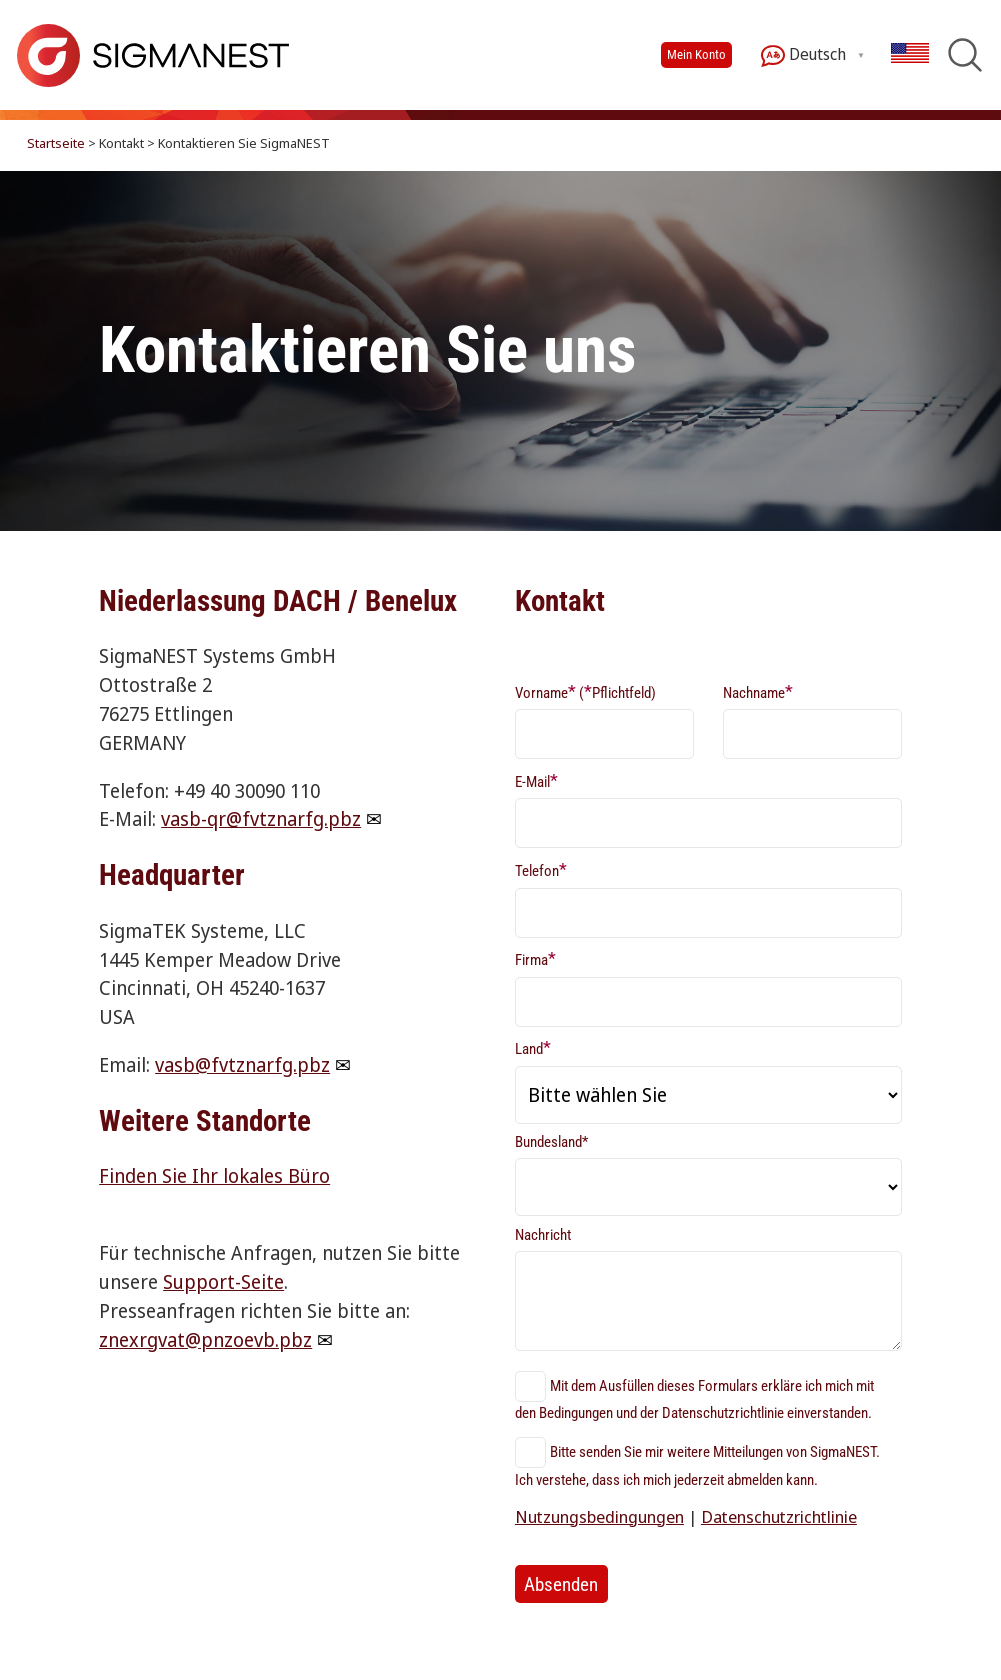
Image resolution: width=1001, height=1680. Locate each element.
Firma (535, 958)
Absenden (561, 1584)
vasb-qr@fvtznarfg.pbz (261, 818)
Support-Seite (223, 1281)
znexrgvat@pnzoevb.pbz (205, 1339)
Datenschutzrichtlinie (779, 1516)
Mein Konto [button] (696, 54)
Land (533, 1047)
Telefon (541, 869)
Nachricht (543, 1235)
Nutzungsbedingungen (599, 1516)
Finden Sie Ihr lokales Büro (214, 1175)
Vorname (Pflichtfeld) (585, 691)
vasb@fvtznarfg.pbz (242, 1064)
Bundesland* (551, 1142)
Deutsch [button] (803, 55)
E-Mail (536, 780)
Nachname (758, 691)
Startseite (56, 143)
